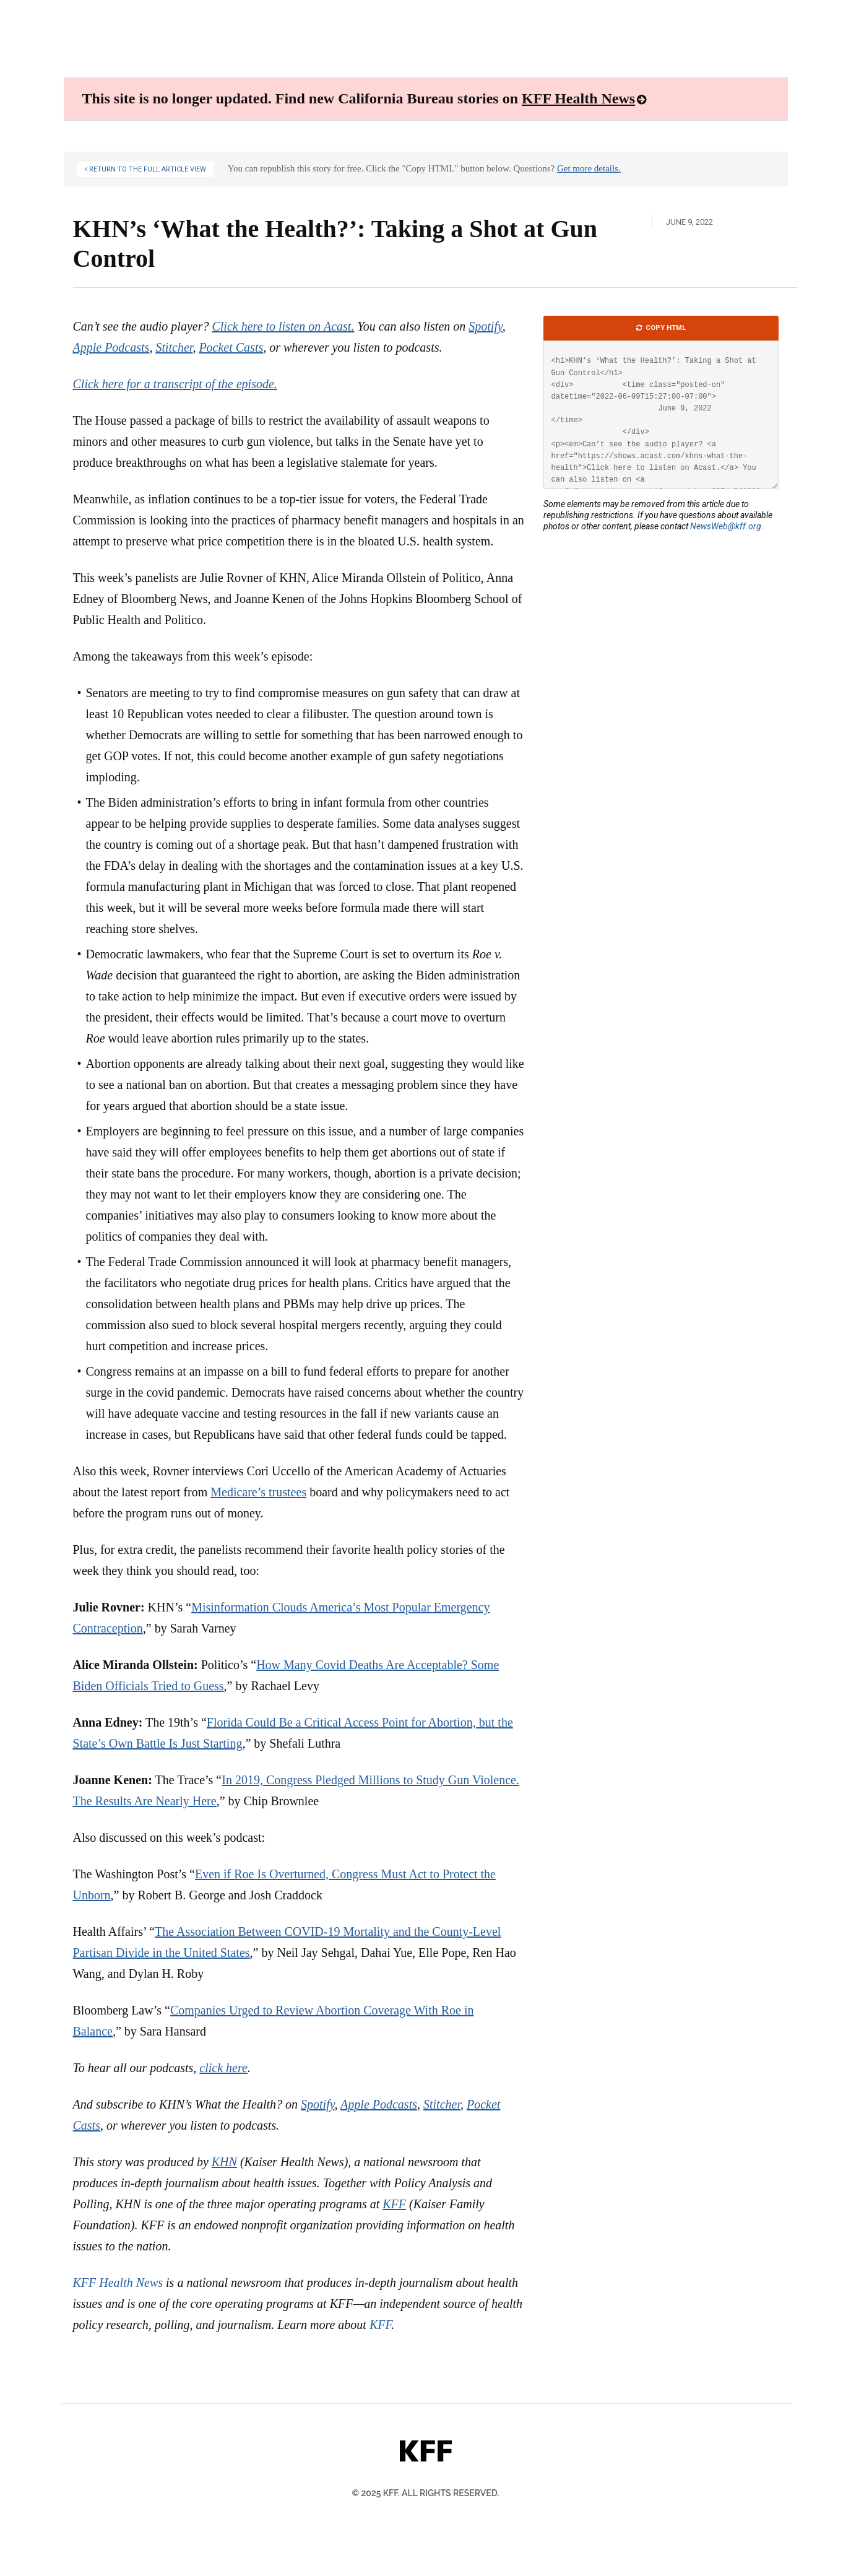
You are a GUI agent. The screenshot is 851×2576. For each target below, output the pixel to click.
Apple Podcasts (111, 347)
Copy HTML (665, 328)
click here (223, 2068)
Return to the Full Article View (146, 169)
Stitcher (173, 347)
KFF (394, 2204)
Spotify (485, 326)
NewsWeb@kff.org (725, 526)
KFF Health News (578, 98)
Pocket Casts (231, 347)
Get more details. (589, 168)
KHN (224, 2162)
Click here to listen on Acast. (283, 326)
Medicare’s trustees (258, 1492)
